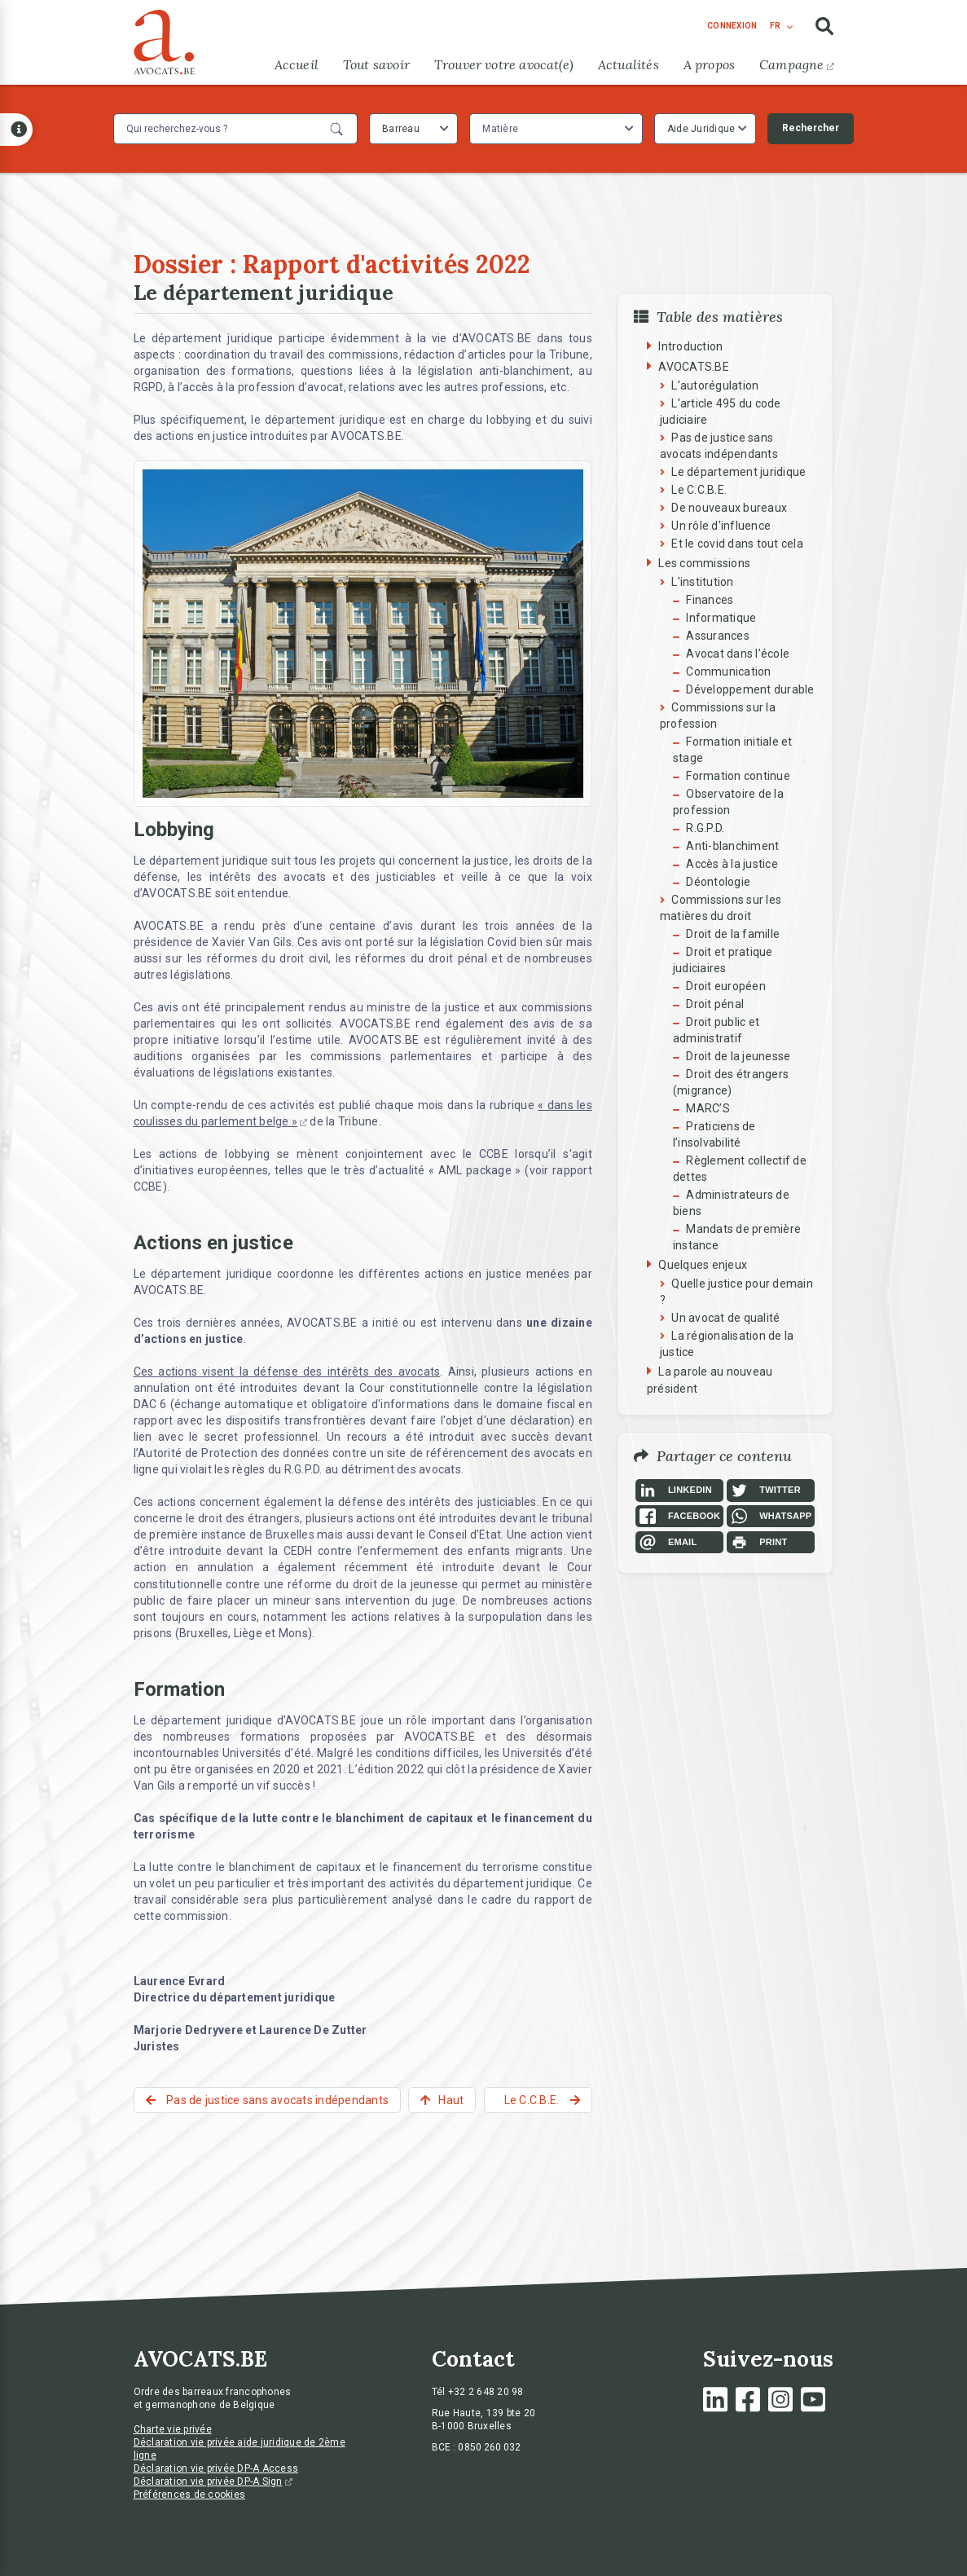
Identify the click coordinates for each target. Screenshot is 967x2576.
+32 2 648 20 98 (486, 2392)
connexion (732, 25)
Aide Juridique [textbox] (701, 129)
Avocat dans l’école (737, 653)
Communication (728, 671)
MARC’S (708, 1108)
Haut (451, 2100)
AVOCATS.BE (693, 366)
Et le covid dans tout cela (737, 543)
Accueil (297, 64)
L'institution (702, 581)
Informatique (721, 617)
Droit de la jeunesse (738, 1056)
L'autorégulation (714, 385)
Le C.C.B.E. (699, 489)
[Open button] (16, 129)
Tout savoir (376, 64)
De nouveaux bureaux (729, 507)
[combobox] (413, 128)
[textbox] (502, 129)
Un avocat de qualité (725, 1317)
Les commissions (704, 563)
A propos (709, 64)
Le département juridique (738, 471)
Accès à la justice (732, 863)
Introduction (690, 346)
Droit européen (726, 986)
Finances (709, 599)
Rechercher (810, 128)
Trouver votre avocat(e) (504, 64)
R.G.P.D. (705, 827)
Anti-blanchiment (732, 845)
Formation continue (738, 775)
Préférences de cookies (190, 2494)
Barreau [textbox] (401, 129)
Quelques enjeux (702, 1264)
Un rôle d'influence (721, 525)
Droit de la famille (733, 933)
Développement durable (750, 689)
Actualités (628, 64)
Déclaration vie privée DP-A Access (216, 2468)
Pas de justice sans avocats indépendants (276, 2100)
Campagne (796, 64)
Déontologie (718, 881)
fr (775, 25)
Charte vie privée (173, 2429)
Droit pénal (715, 1004)
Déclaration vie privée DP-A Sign (213, 2481)
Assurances (717, 635)
